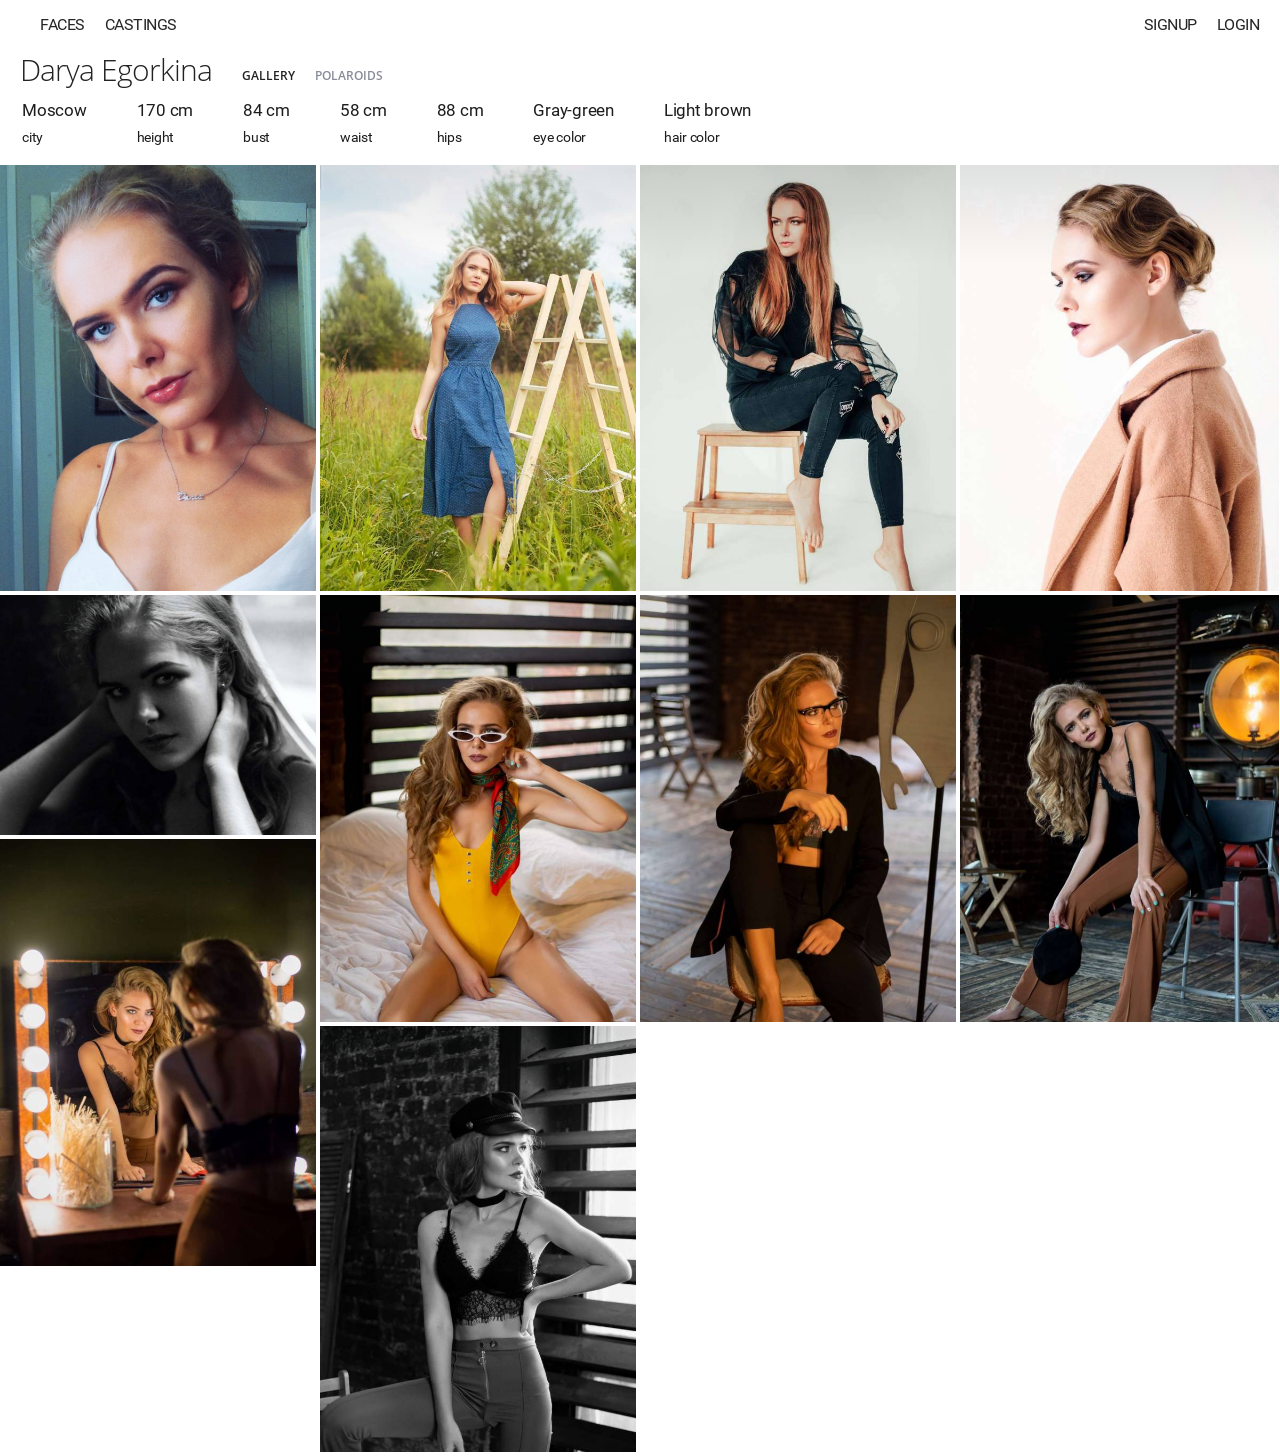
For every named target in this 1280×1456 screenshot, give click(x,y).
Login (1238, 24)
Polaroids (349, 75)
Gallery (268, 75)
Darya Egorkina (116, 69)
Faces (62, 24)
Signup (1170, 24)
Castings (141, 24)
